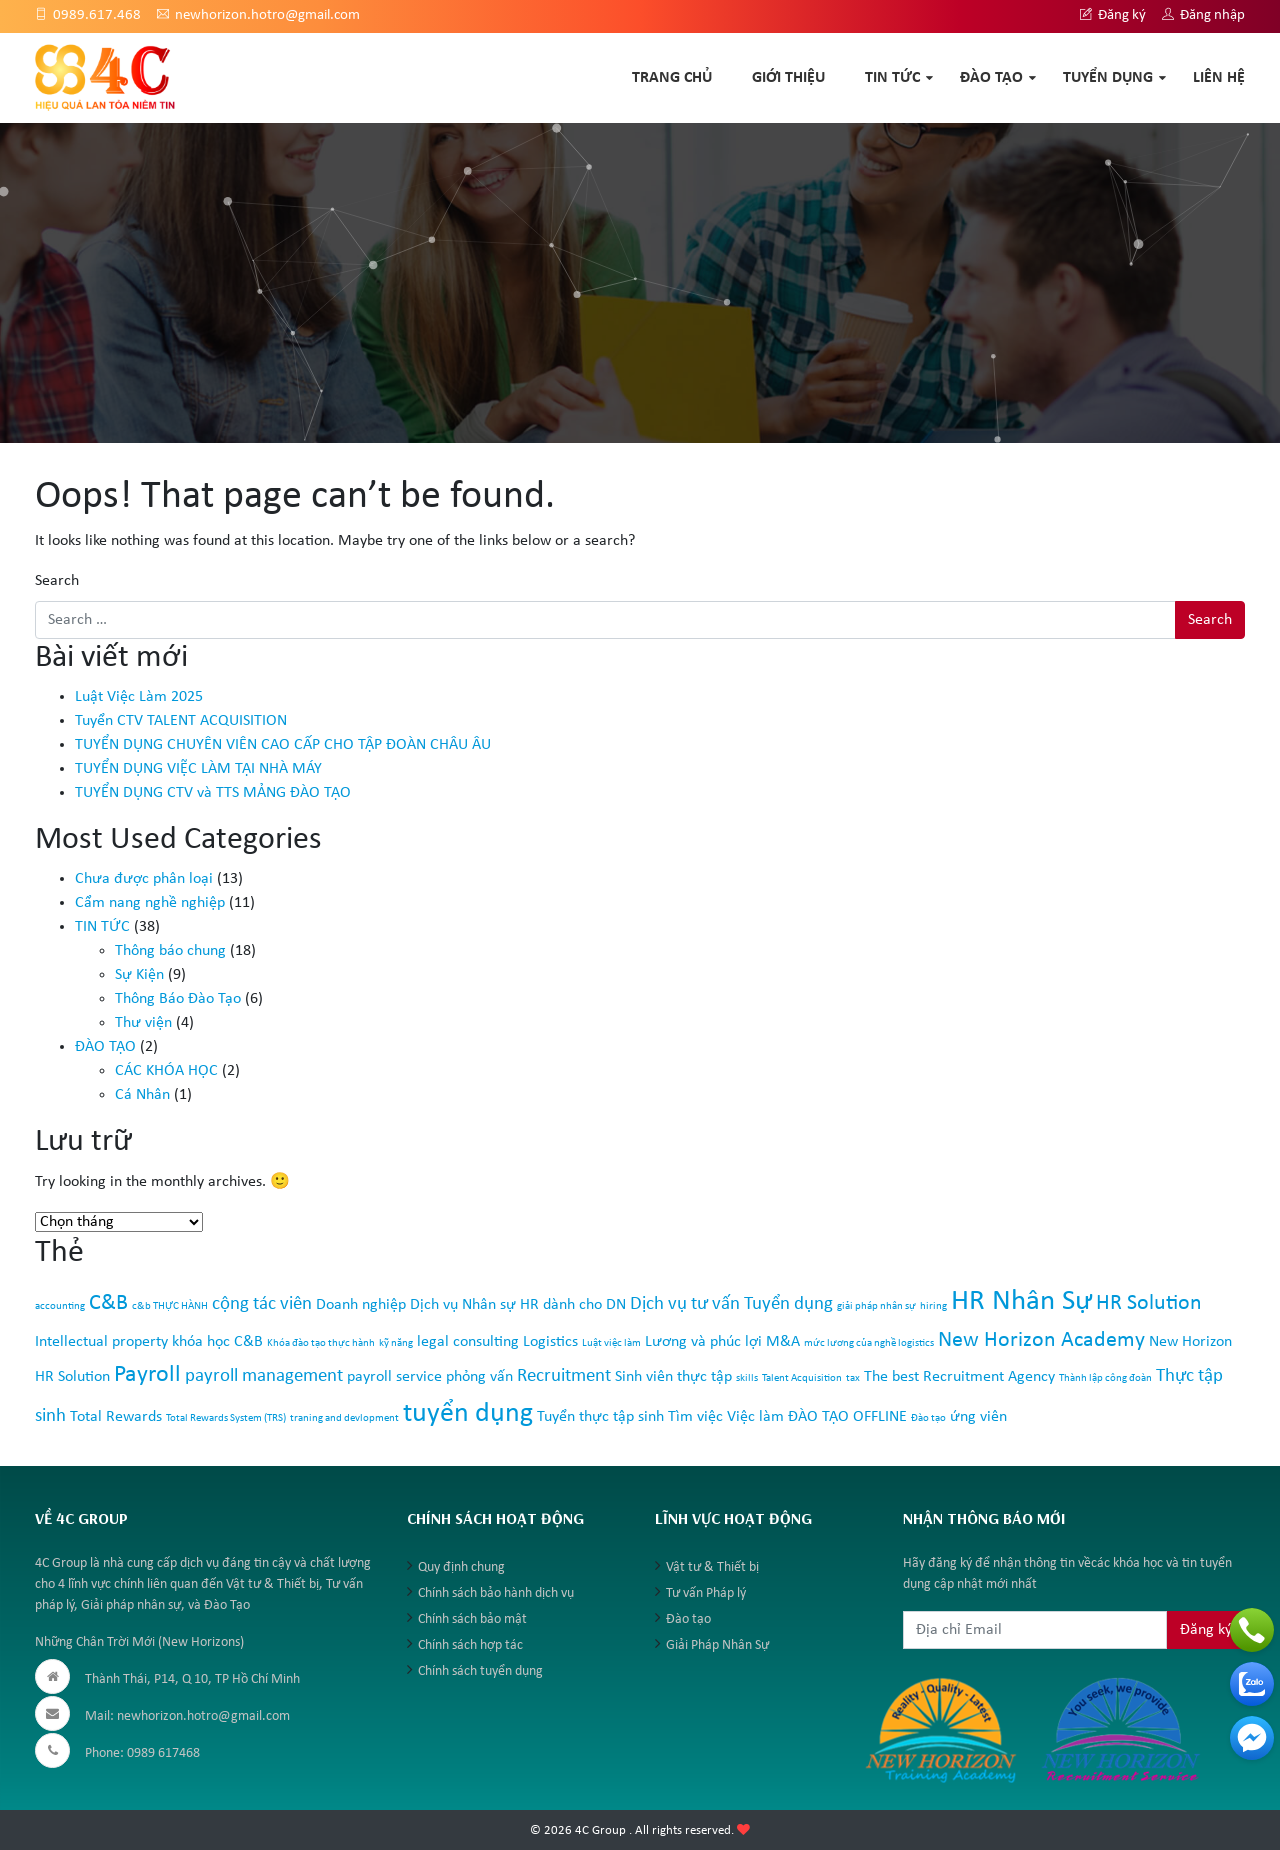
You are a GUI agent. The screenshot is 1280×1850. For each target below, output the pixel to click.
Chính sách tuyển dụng (480, 1671)
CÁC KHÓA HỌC (166, 1071)
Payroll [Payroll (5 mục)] (147, 1375)
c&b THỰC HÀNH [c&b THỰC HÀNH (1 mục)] (170, 1306)
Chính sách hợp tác (470, 1645)
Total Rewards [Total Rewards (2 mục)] (116, 1417)
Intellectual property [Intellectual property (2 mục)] (101, 1342)
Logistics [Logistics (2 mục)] (550, 1342)
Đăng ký (1113, 15)
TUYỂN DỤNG (1108, 78)
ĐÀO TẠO (991, 78)
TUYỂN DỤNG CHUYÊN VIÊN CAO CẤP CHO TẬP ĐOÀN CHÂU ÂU (283, 745)
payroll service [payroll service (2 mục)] (394, 1377)
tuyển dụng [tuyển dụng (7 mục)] (468, 1414)
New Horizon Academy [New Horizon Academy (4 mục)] (1041, 1340)
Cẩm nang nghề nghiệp (150, 903)
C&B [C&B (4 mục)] (108, 1303)
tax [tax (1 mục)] (853, 1378)
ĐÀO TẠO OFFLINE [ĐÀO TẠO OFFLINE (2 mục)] (847, 1417)
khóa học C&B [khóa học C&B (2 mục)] (217, 1342)
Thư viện (143, 1023)
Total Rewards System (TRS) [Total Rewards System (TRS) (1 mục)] (226, 1418)
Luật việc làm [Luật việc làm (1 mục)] (611, 1343)
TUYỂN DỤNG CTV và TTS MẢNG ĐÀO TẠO (213, 793)
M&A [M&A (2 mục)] (783, 1342)
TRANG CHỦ (672, 78)
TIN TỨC (892, 78)
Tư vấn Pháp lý (706, 1593)
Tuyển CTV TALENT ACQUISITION (181, 721)
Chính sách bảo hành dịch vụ (496, 1593)
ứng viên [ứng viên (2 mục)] (978, 1417)
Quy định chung (461, 1567)
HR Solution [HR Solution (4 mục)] (1149, 1303)
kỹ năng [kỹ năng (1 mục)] (396, 1343)
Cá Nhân (142, 1095)
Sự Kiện (139, 975)
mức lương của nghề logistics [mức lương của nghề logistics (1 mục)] (869, 1343)
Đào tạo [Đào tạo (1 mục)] (928, 1418)
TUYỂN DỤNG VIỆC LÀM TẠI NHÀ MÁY (198, 769)
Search (57, 581)
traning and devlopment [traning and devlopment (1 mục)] (344, 1418)
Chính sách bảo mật (472, 1619)
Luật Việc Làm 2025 (139, 697)
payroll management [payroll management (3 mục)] (264, 1376)
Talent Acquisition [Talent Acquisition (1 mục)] (802, 1378)
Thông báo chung (170, 951)
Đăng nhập (1203, 15)
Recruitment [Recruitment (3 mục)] (564, 1376)
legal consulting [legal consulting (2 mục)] (468, 1342)
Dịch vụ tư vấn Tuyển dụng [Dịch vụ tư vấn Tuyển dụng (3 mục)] (731, 1304)
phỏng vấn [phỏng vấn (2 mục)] (479, 1377)
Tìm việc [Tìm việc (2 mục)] (695, 1417)
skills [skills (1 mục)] (747, 1378)
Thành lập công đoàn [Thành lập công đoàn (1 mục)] (1105, 1378)
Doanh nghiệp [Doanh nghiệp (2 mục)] (361, 1305)
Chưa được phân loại (144, 879)
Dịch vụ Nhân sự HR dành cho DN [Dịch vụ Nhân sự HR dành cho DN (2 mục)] (518, 1305)
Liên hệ (1219, 78)
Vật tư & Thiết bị (712, 1567)
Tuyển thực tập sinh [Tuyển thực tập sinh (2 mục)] (600, 1417)
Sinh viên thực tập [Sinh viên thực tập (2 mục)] (673, 1377)
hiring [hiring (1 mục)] (933, 1306)
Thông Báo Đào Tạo (178, 999)
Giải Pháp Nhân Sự (717, 1645)
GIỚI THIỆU (788, 78)
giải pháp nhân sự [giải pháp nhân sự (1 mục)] (876, 1306)
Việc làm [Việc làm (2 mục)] (755, 1417)
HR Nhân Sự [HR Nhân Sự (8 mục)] (1021, 1301)
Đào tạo (688, 1619)
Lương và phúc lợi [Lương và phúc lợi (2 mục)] (703, 1342)
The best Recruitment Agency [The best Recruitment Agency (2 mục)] (959, 1377)
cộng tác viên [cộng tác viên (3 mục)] (262, 1304)
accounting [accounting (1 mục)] (60, 1306)
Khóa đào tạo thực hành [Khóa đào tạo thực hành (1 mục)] (321, 1343)
